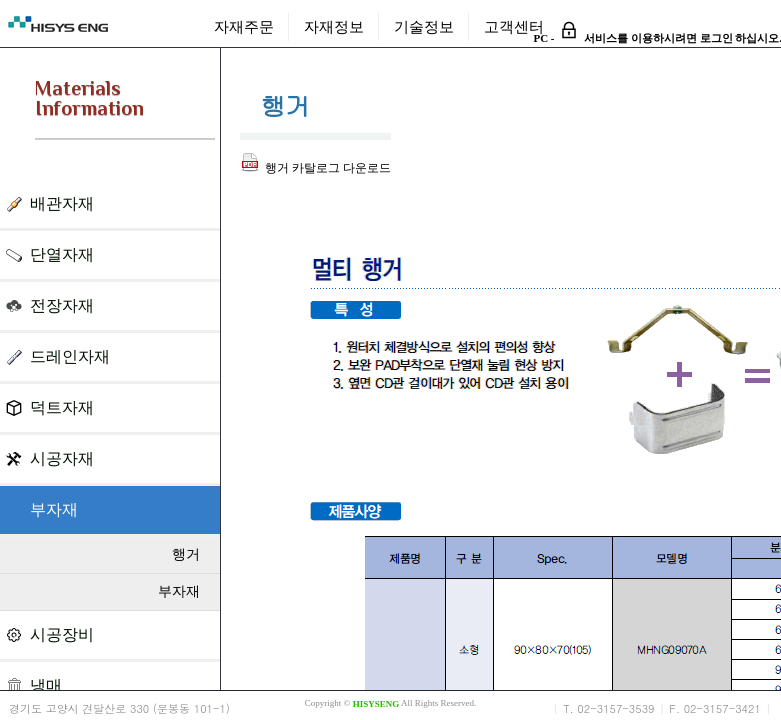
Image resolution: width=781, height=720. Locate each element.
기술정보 (424, 26)
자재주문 (244, 26)
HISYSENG (376, 704)
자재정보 (334, 26)
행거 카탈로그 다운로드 (315, 168)
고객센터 (514, 26)
